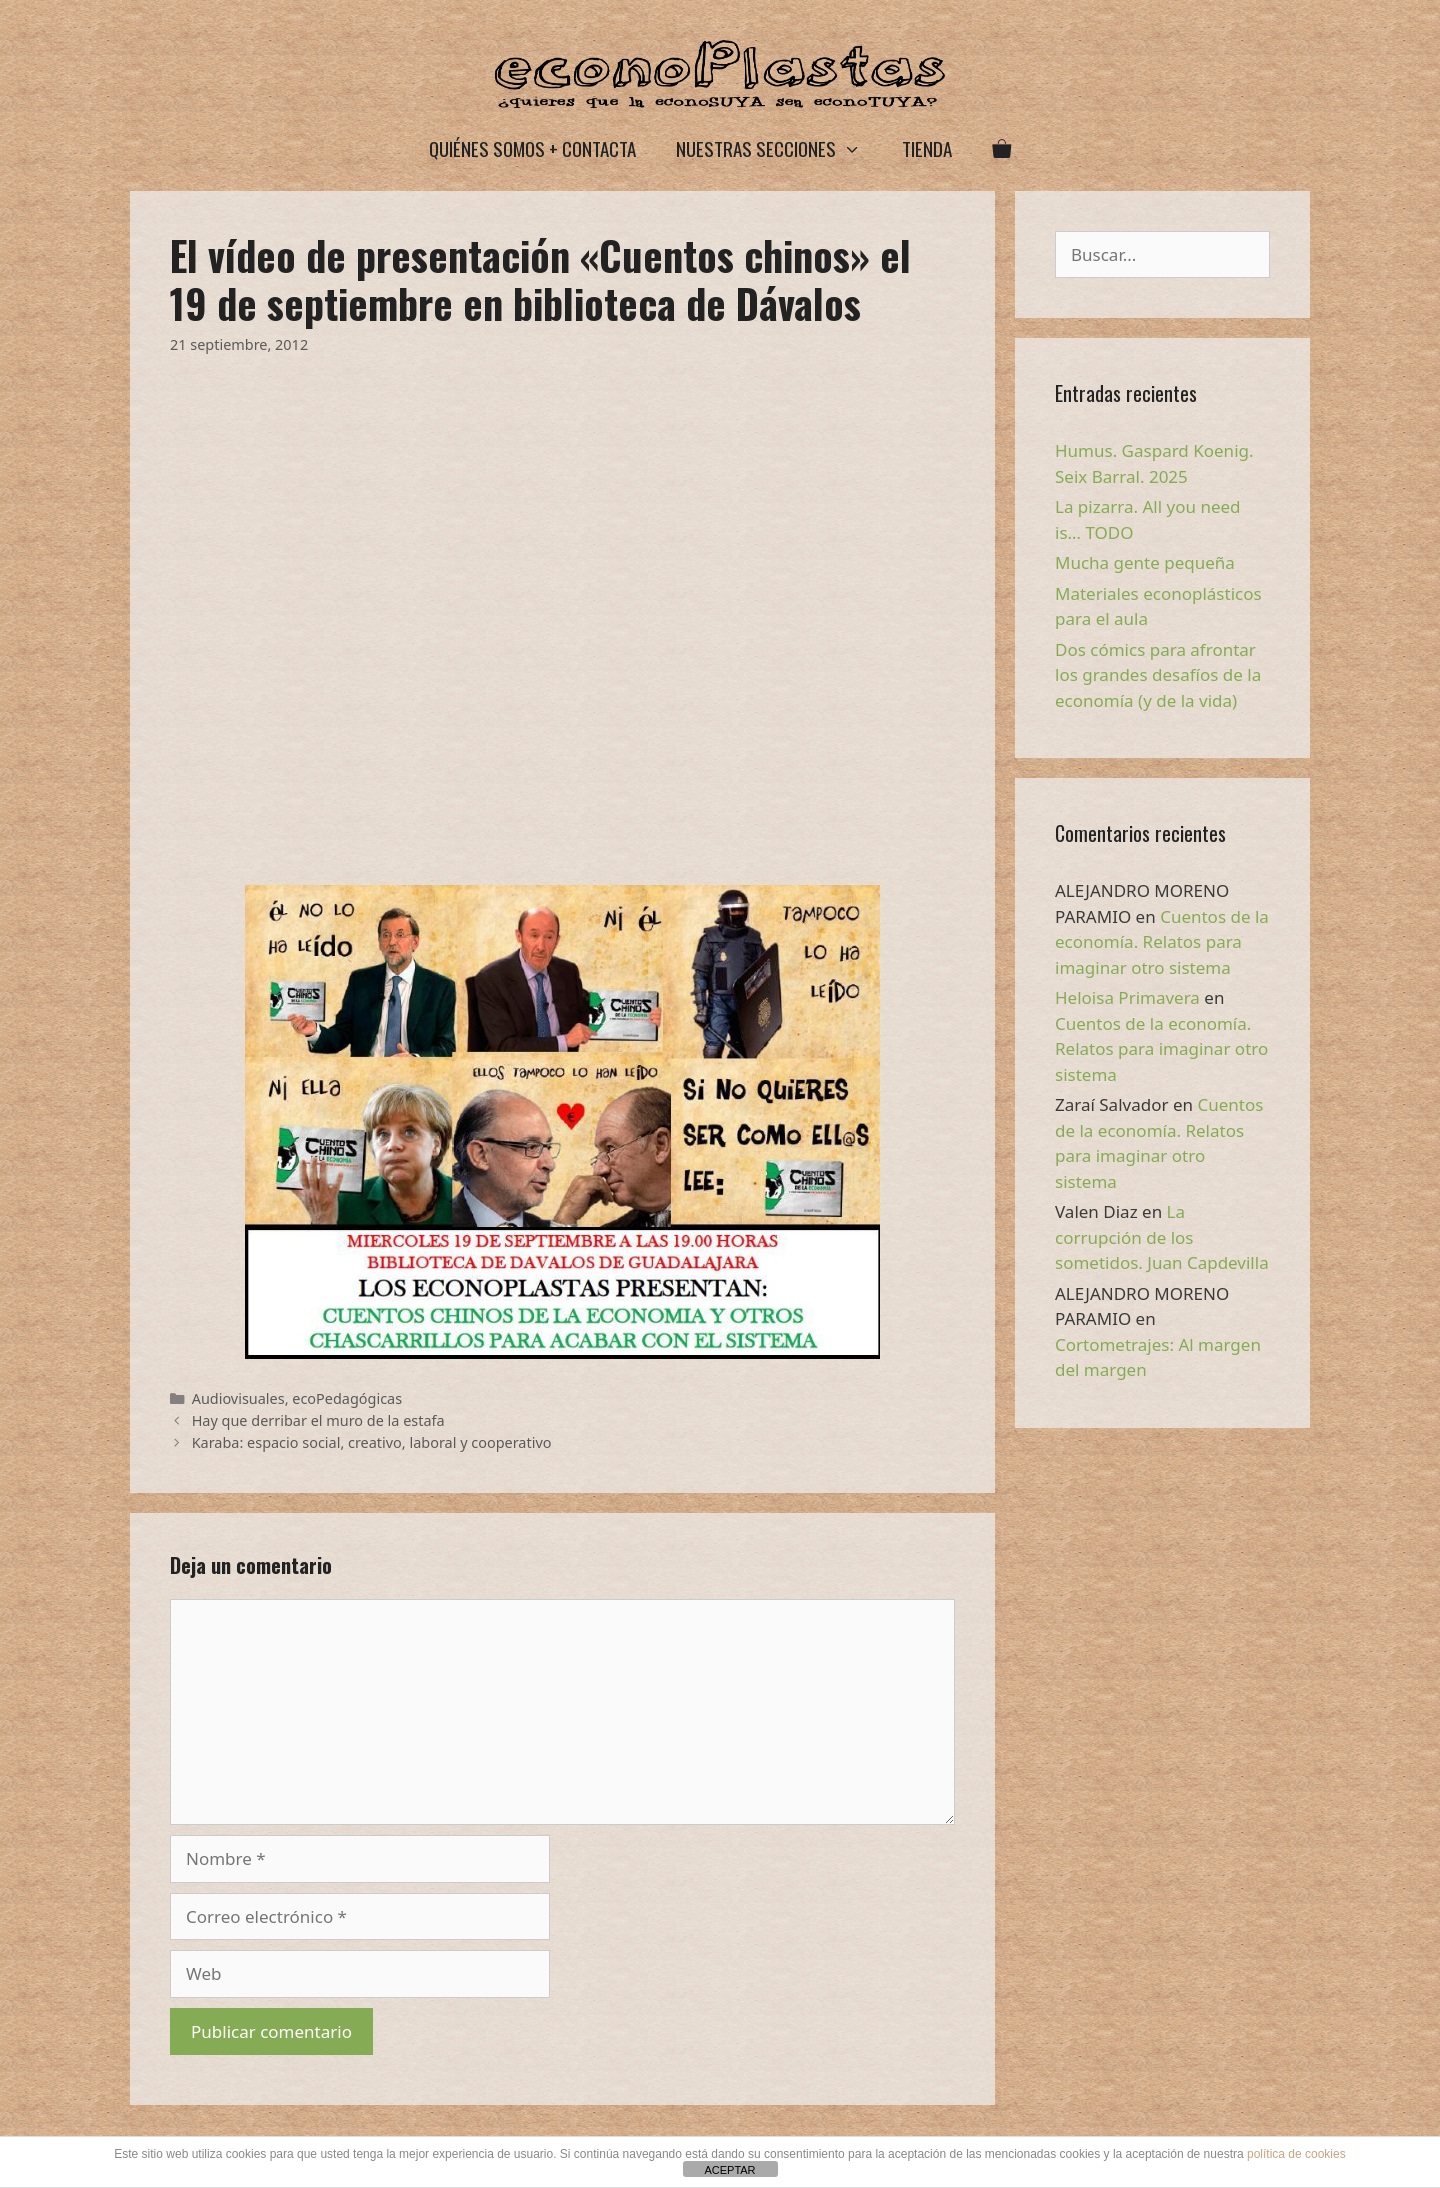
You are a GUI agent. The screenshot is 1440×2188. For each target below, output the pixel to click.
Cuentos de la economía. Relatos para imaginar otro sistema (1162, 942)
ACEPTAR (729, 2170)
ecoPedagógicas (347, 1398)
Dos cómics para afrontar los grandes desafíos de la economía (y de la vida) (1158, 675)
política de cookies (1296, 2154)
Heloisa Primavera (1127, 997)
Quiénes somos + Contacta (532, 148)
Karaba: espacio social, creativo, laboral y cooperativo (372, 1442)
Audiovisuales (238, 1398)
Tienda (927, 148)
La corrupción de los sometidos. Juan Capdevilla (1162, 1237)
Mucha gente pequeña (1145, 562)
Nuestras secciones (778, 148)
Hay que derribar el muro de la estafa (318, 1420)
